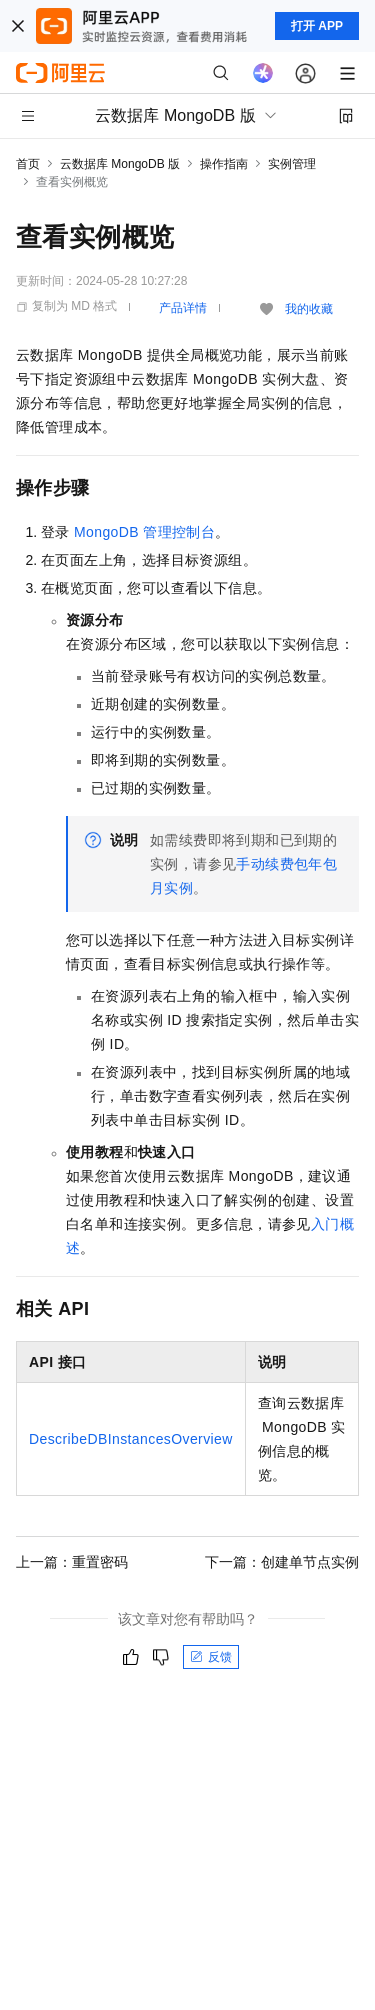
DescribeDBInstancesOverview (131, 1439)
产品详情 (183, 308)
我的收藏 (309, 309)
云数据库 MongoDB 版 (120, 164)
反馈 (211, 1657)
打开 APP (317, 26)
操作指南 (224, 164)
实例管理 (292, 164)
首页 (28, 164)
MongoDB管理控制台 (144, 532)
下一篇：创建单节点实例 (282, 1562)
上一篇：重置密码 (72, 1562)
